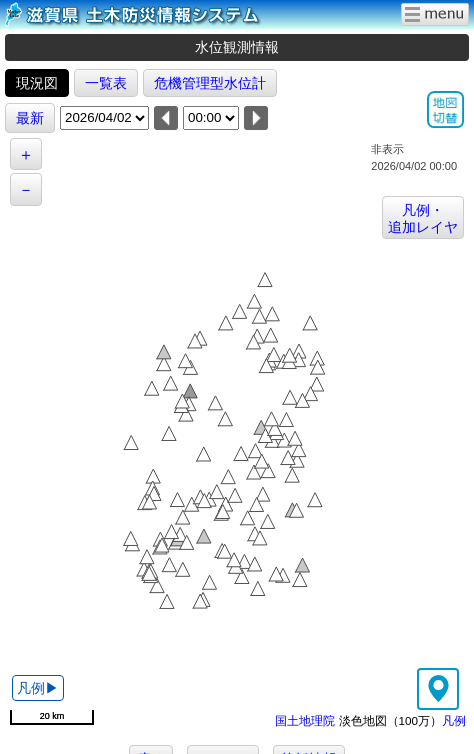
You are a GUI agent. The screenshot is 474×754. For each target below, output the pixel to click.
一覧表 (106, 83)
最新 (30, 118)
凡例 (454, 720)
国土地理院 (305, 720)
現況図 (37, 83)
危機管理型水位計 (210, 83)
